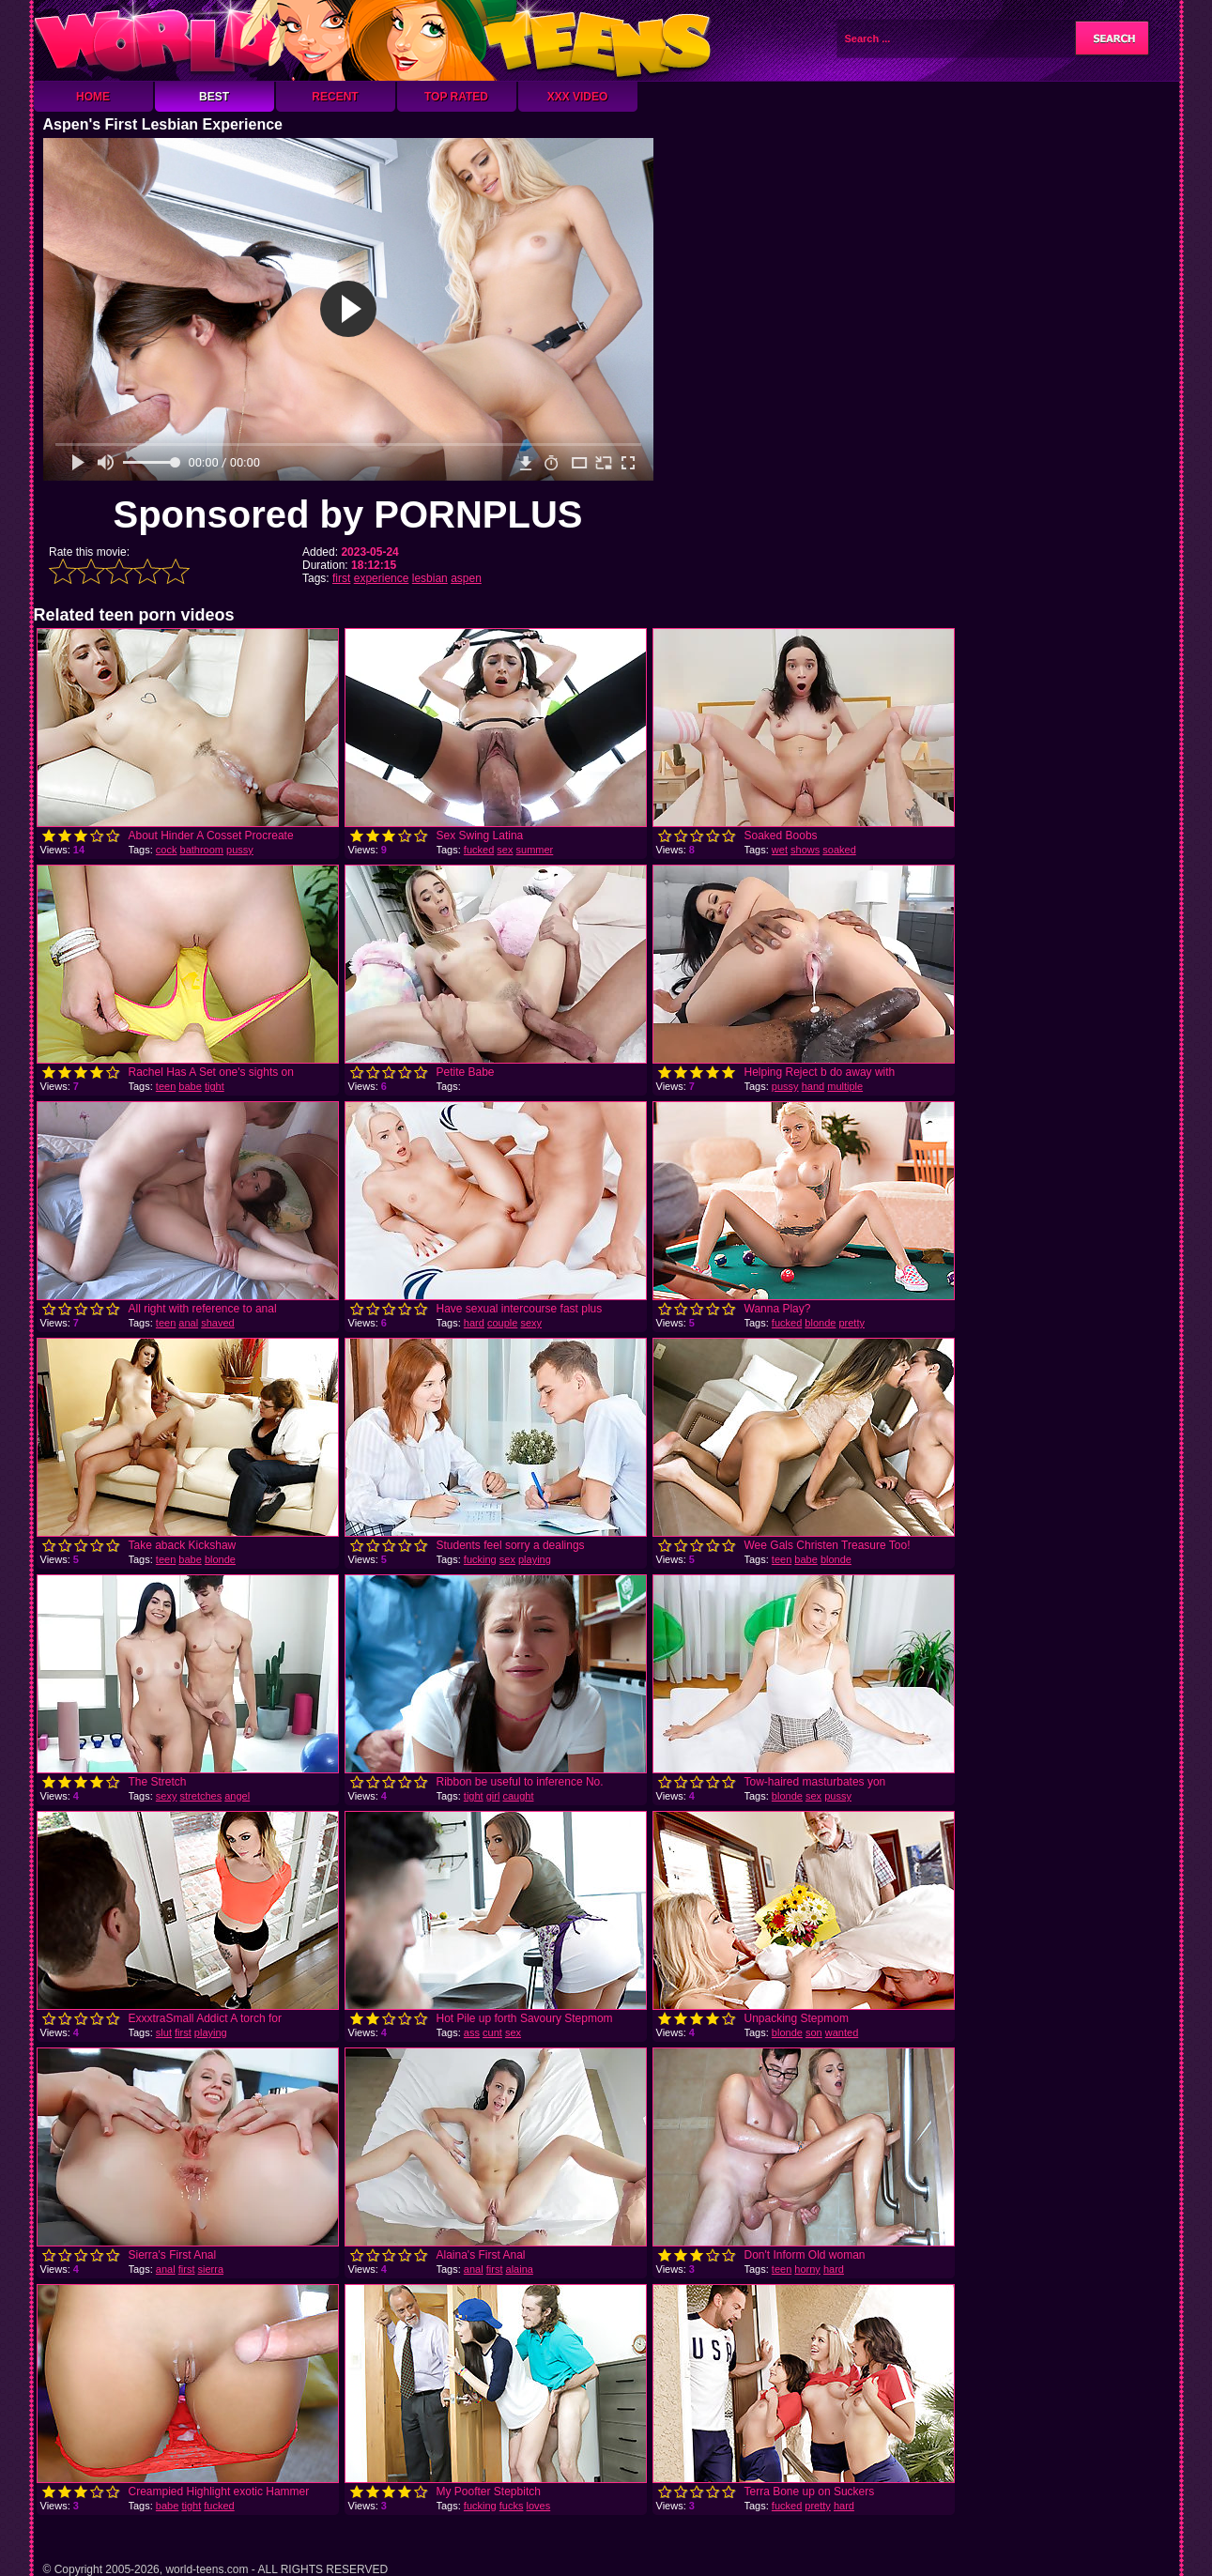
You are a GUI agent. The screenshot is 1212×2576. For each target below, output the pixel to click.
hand (813, 1086)
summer (535, 849)
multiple (845, 1086)
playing (534, 1559)
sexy (531, 1322)
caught (517, 1796)
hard (474, 1322)
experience (381, 578)
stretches (201, 1796)
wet (780, 849)
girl (493, 1796)
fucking (480, 1559)
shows (805, 849)
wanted (841, 2032)
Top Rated (456, 96)
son (813, 2032)
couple (502, 1322)
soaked (838, 849)
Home (93, 96)
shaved (217, 1322)
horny (807, 2269)
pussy (239, 849)
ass (472, 2032)
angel (237, 1796)
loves (539, 2505)
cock (166, 849)
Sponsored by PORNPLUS (347, 514)
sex (505, 849)
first (341, 578)
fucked (479, 849)
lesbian (430, 578)
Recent (335, 96)
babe (189, 1086)
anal (188, 1322)
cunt (492, 2032)
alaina (519, 2269)
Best (214, 96)
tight (214, 1086)
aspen (466, 578)
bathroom (201, 849)
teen (166, 1086)
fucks (511, 2505)
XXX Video (577, 96)
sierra (211, 2269)
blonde (820, 1322)
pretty (851, 1322)
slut (164, 2032)
